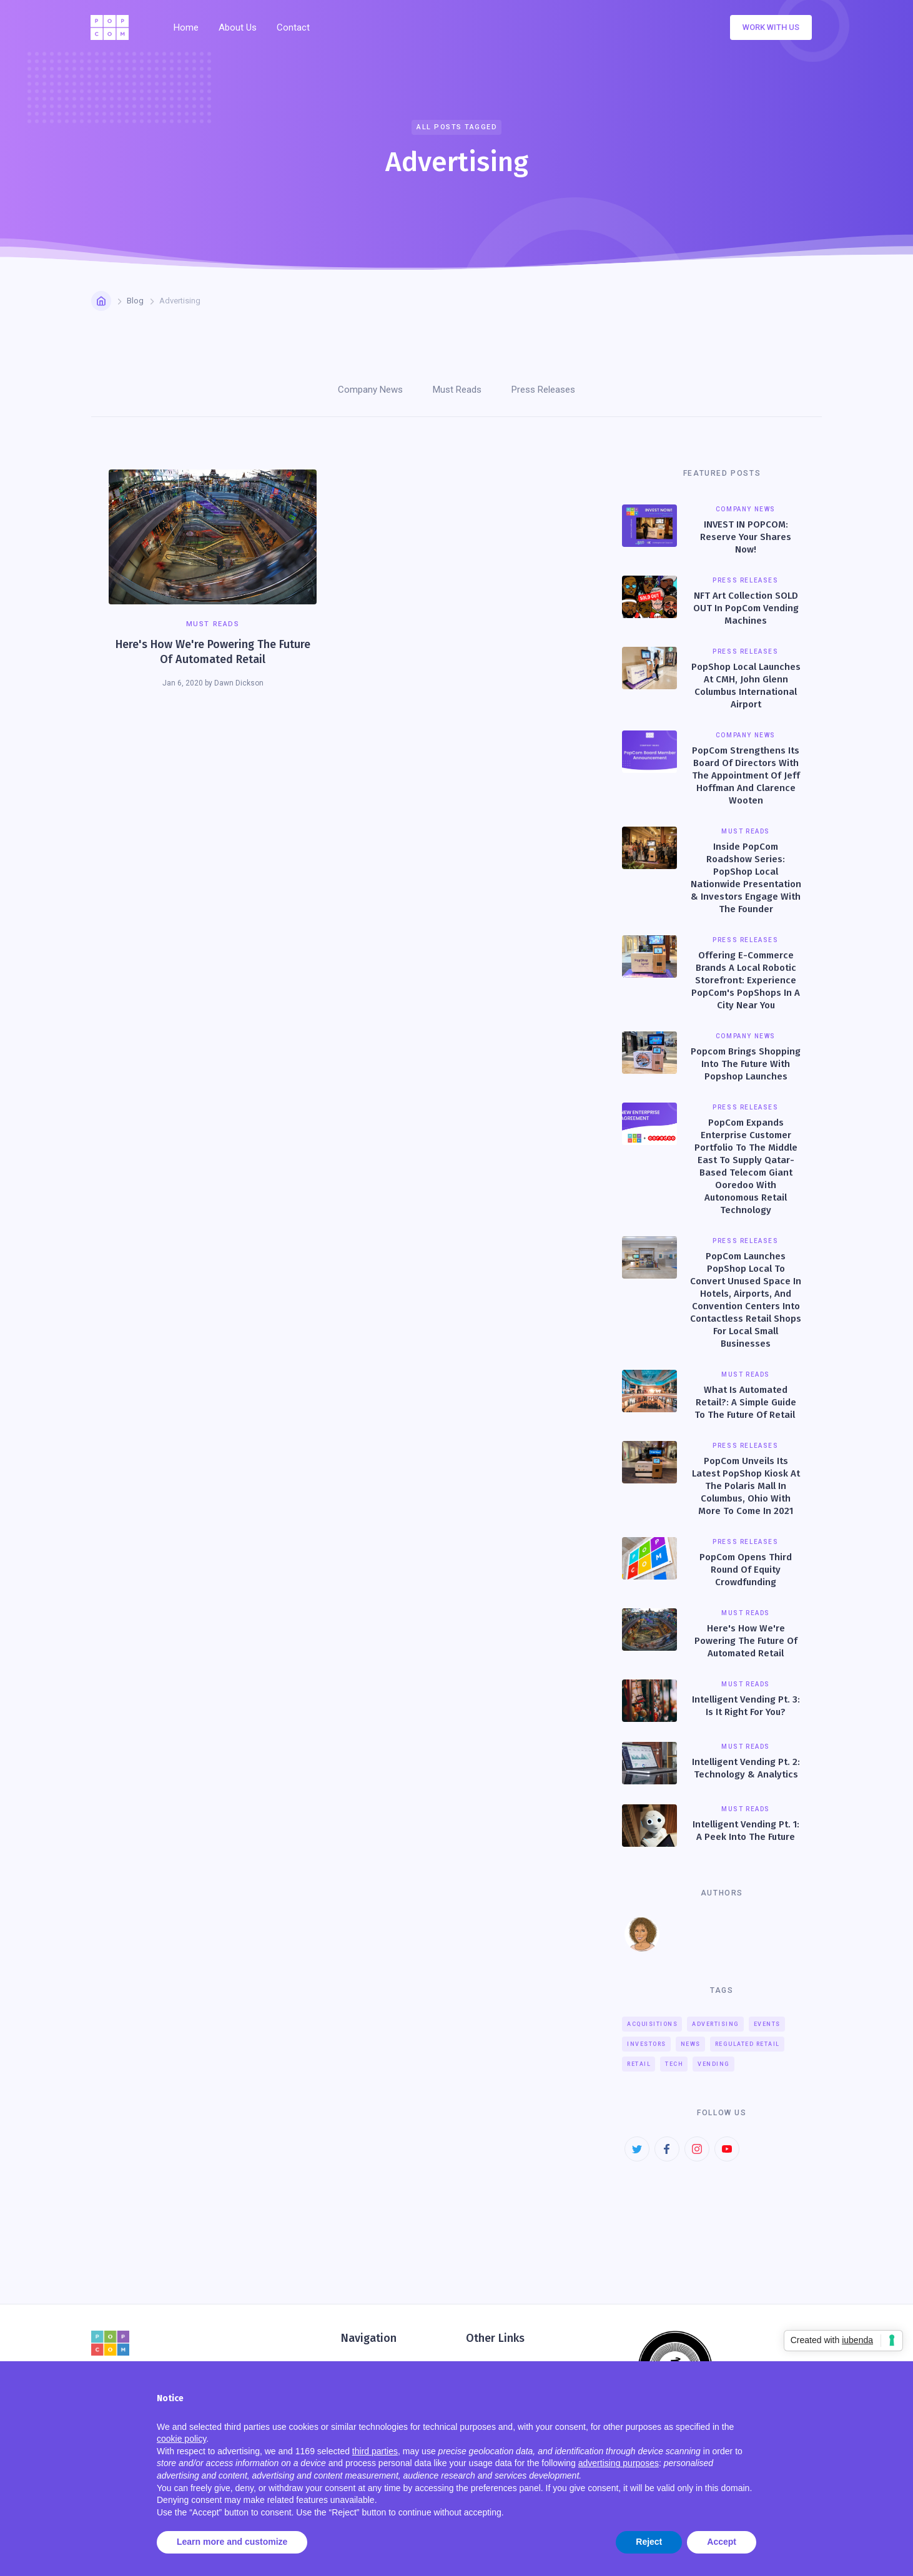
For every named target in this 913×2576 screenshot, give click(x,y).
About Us (238, 27)
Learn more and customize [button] (232, 2542)
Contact (293, 27)
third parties (375, 2451)
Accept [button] (721, 2542)
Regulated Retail (747, 2044)
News (691, 2044)
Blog (135, 300)
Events (767, 2024)
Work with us (771, 27)
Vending (714, 2064)
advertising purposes (618, 2463)
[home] (113, 27)
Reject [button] (649, 2542)
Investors (646, 2044)
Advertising (715, 2024)
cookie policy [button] (181, 2439)
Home (186, 27)
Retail (639, 2064)
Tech (674, 2064)
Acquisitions (652, 2024)
